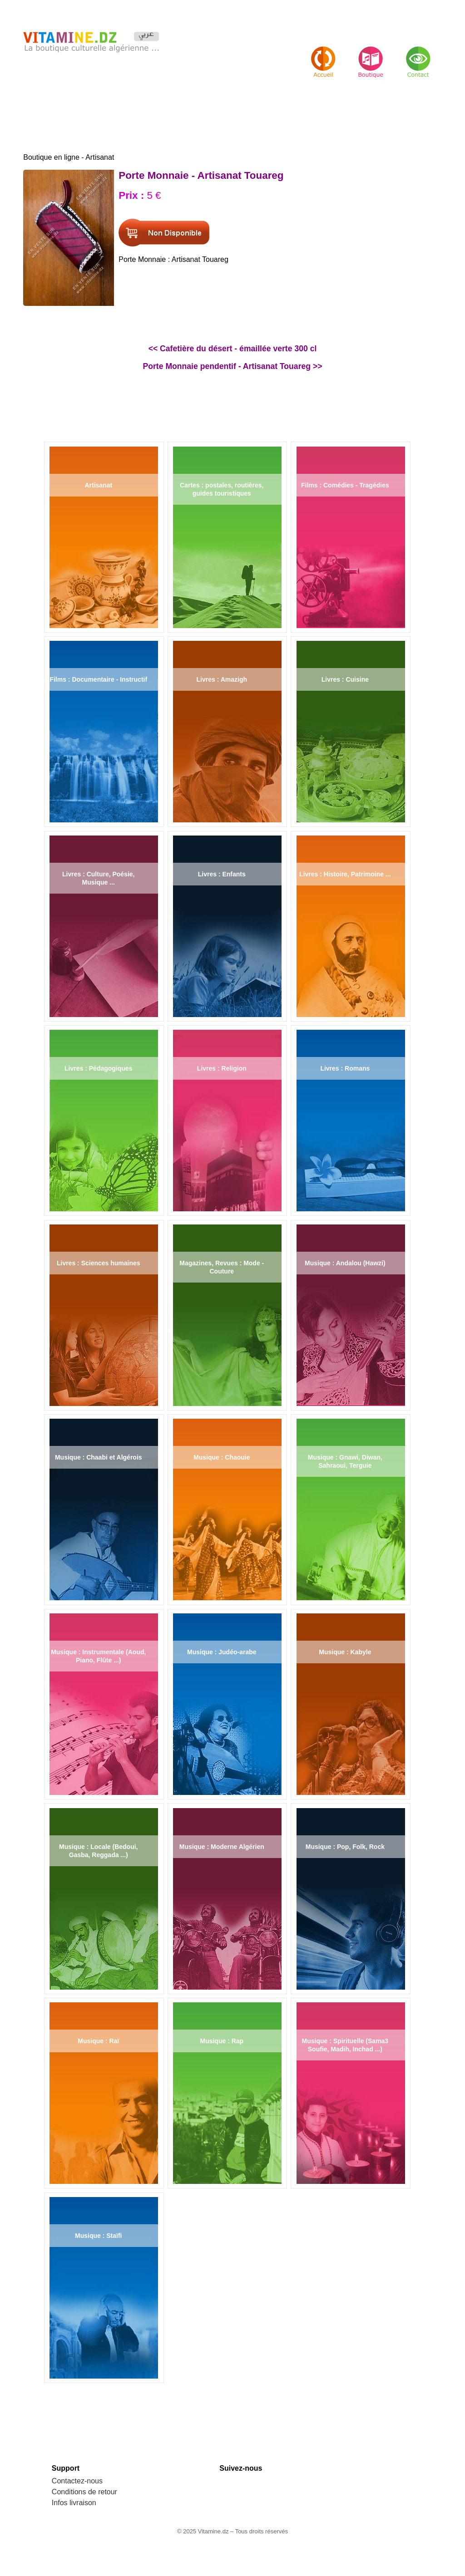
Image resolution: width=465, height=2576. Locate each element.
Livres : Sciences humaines (98, 1263)
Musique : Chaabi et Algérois (98, 1457)
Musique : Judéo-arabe (221, 1652)
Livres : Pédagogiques (98, 1068)
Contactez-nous (77, 2481)
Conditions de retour (84, 2492)
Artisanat (98, 485)
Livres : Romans (345, 1068)
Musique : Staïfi (98, 2235)
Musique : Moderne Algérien (221, 1846)
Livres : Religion (222, 1068)
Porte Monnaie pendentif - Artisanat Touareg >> (232, 366)
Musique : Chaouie (221, 1457)
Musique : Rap (221, 2041)
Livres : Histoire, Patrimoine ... (345, 874)
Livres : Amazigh (222, 679)
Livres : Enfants (222, 874)
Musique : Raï (98, 2041)
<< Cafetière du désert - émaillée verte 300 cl (232, 348)
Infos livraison (74, 2503)
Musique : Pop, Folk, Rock (345, 1846)
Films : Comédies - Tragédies (345, 485)
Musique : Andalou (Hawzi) (345, 1263)
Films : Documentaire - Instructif (98, 679)
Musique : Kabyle (345, 1652)
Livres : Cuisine (345, 679)
